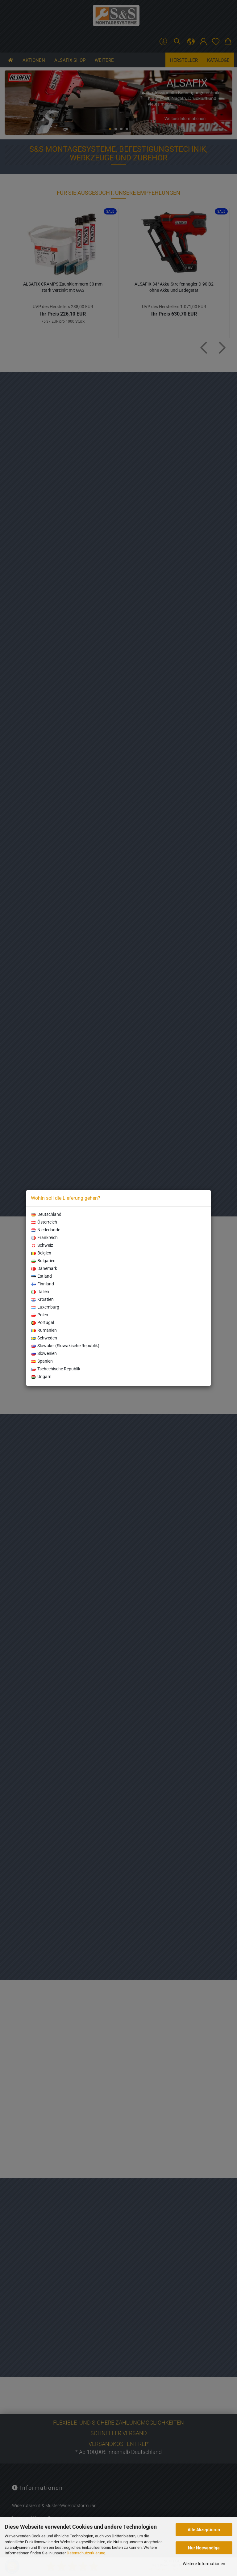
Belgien (41, 1253)
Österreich (44, 1222)
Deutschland (46, 1214)
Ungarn (41, 1376)
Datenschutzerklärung (86, 2553)
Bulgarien (43, 1261)
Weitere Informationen (204, 2563)
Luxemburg (45, 1307)
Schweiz (42, 1245)
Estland (41, 1276)
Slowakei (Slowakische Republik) (65, 1346)
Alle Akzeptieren (204, 2529)
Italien (40, 1291)
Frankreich (44, 1237)
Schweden (44, 1338)
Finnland (42, 1284)
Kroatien (42, 1299)
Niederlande (45, 1230)
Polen (39, 1315)
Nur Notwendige (204, 2547)
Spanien (42, 1361)
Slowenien (44, 1353)
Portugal (42, 1322)
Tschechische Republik (55, 1369)
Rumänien (44, 1330)
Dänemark (44, 1268)
